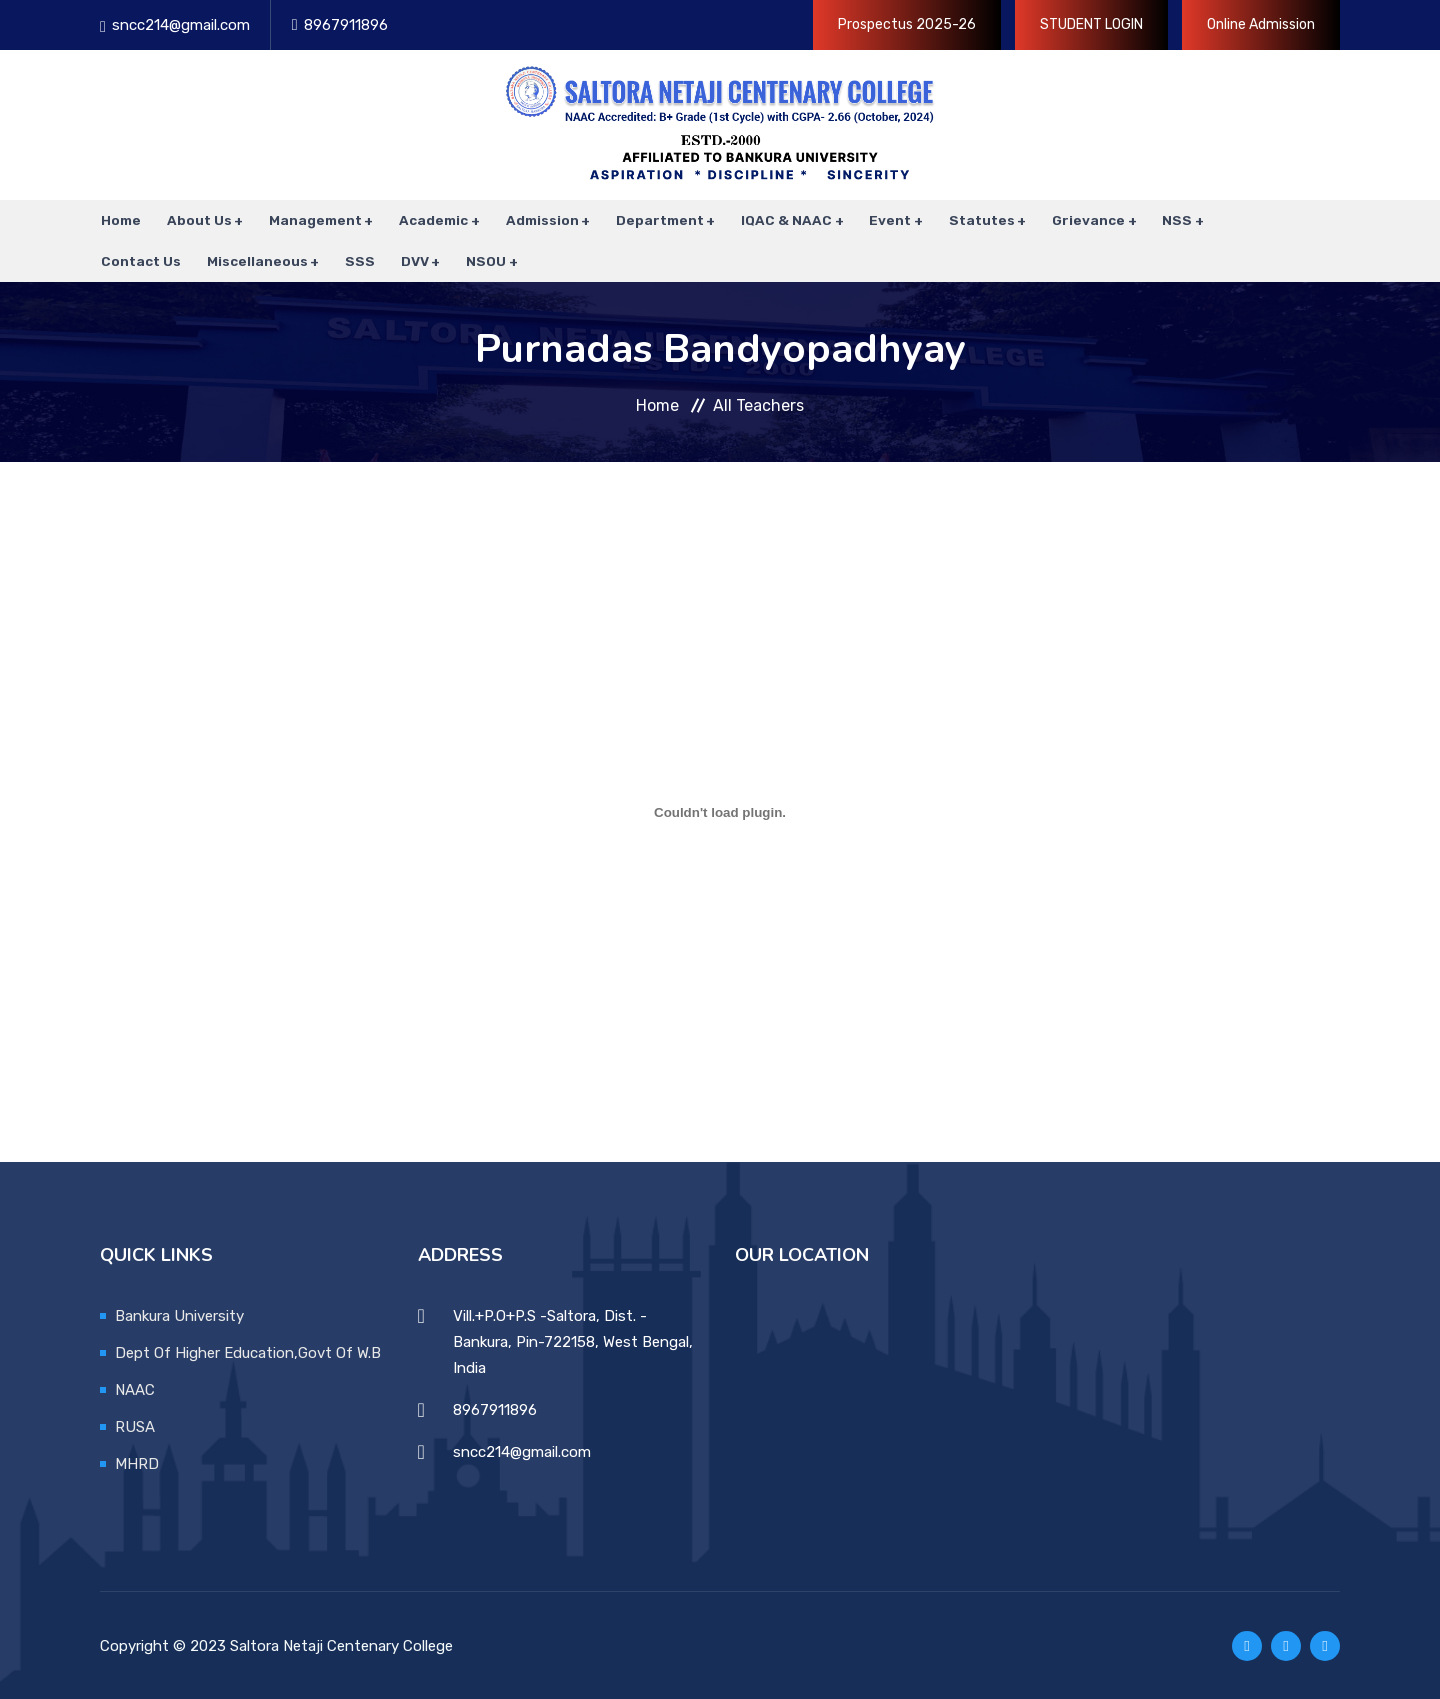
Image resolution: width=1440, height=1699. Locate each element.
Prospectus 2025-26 (907, 24)
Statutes (978, 220)
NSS (1173, 220)
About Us (197, 220)
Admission (539, 220)
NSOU (483, 260)
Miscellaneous (255, 260)
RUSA (135, 1425)
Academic (431, 220)
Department (657, 220)
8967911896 (346, 25)
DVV (412, 260)
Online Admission (1261, 24)
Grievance (1084, 220)
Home (120, 220)
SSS (358, 260)
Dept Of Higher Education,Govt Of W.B (248, 1351)
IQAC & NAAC (783, 220)
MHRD (137, 1462)
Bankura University (179, 1314)
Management (313, 220)
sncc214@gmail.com (181, 25)
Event (887, 220)
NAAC (135, 1388)
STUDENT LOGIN (1091, 24)
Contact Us (140, 260)
